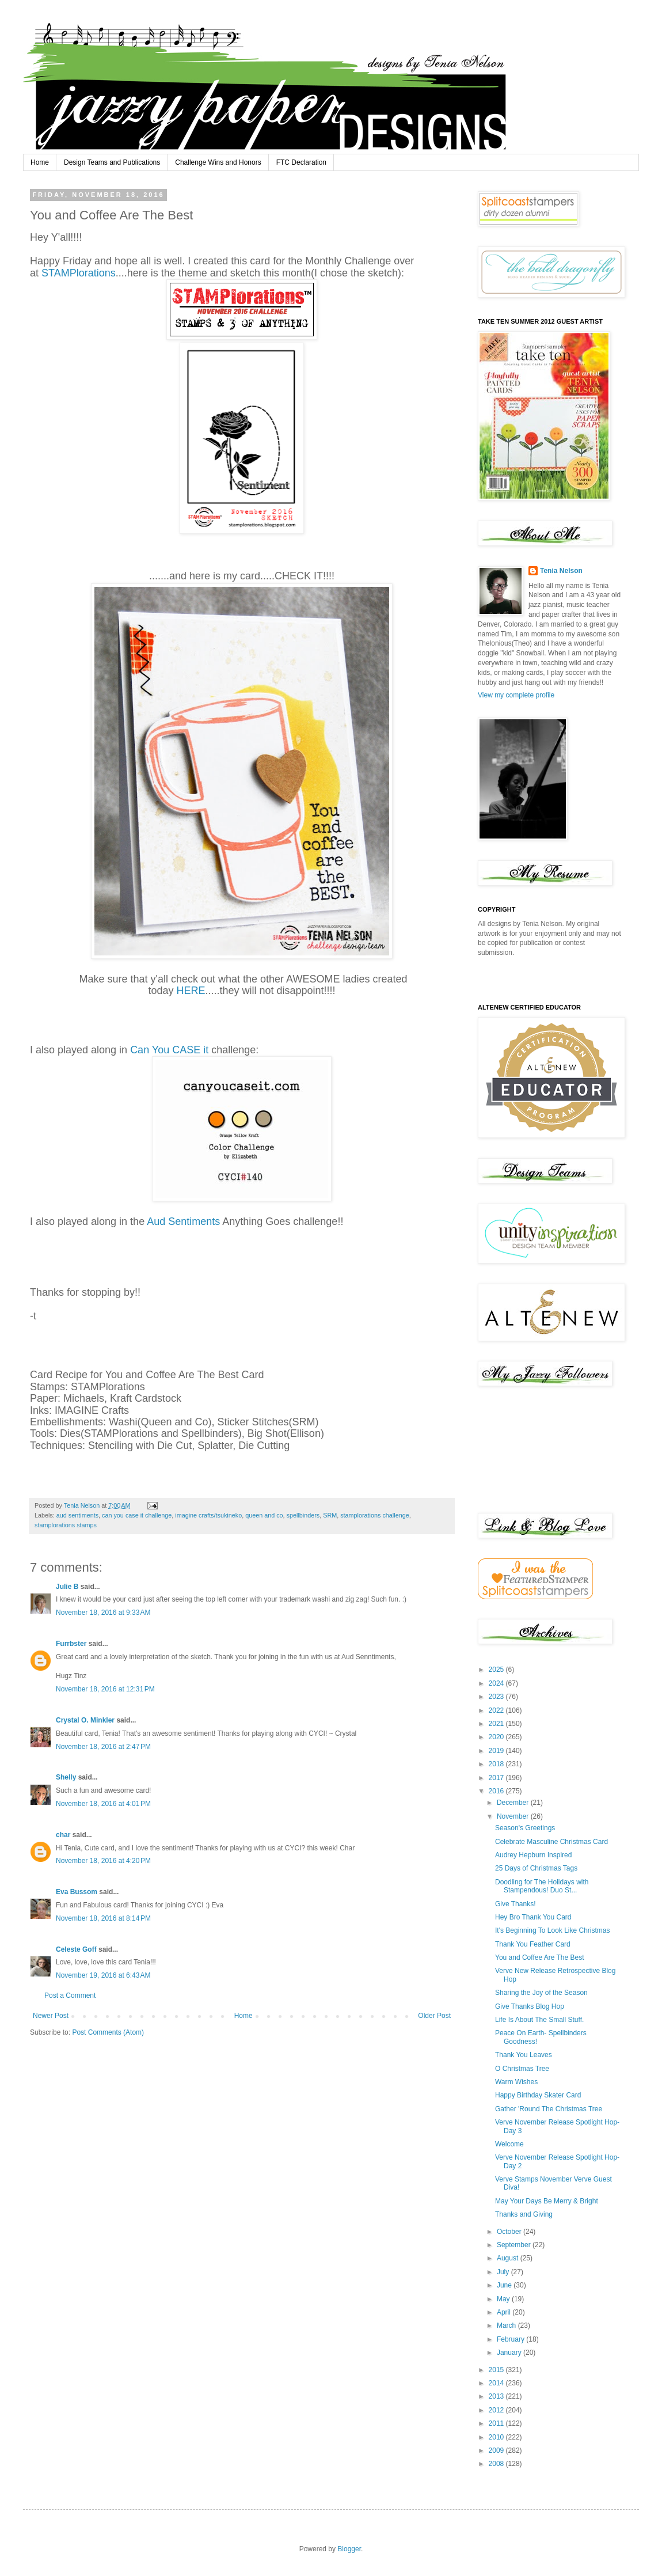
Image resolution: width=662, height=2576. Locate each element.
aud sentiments (77, 1515)
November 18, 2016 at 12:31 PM (105, 1689)
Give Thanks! (515, 1904)
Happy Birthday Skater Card (538, 2095)
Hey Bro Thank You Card (533, 1917)
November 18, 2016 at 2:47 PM (103, 1747)
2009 (497, 2450)
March (507, 2325)
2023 (497, 1697)
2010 (497, 2437)
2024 (497, 1683)
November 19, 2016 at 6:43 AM (103, 1975)
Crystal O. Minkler (85, 1720)
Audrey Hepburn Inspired (533, 1855)
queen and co (264, 1515)
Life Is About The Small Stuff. (539, 2020)
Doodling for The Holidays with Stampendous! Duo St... (542, 1886)
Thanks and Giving (524, 2214)
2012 (497, 2410)
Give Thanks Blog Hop (529, 2006)
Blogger (349, 2549)
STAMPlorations (78, 273)
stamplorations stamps (66, 1525)
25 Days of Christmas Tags (536, 1868)
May (504, 2299)
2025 (497, 1670)
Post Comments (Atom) (108, 2032)
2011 (497, 2423)
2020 (497, 1737)
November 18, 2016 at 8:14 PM (103, 1918)
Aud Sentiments (183, 1221)
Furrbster (71, 1644)
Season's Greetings (525, 1828)
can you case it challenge (137, 1515)
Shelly (66, 1777)
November (514, 1816)
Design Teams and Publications (112, 162)
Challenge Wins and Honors (218, 162)
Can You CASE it (170, 1050)
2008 (497, 2464)
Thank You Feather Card (532, 1944)
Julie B (67, 1587)
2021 (497, 1724)
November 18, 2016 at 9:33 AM (103, 1612)
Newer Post (51, 2016)
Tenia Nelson (561, 571)
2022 (497, 1710)
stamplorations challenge (374, 1515)
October (510, 2232)
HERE (190, 990)
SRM (330, 1515)
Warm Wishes (516, 2082)
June (505, 2285)
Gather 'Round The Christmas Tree (548, 2109)
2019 (497, 1751)
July (504, 2272)
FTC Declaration (301, 162)
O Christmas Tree (522, 2069)
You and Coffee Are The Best (539, 1957)
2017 (497, 1778)
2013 (497, 2396)
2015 (497, 2370)
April (504, 2312)
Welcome (509, 2144)
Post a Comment (70, 1995)
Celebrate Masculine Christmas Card (551, 1842)
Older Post (434, 2016)
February (511, 2339)
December (514, 1803)
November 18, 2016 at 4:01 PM (103, 1804)
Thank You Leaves (523, 2055)
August (508, 2258)
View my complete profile (516, 695)
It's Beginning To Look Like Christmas (552, 1930)
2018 (497, 1764)
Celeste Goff (76, 1949)
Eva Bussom (76, 1892)
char (63, 1835)
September (514, 2245)
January (510, 2353)
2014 (497, 2383)
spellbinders (303, 1515)
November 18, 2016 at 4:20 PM (103, 1861)
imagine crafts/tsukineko (208, 1515)
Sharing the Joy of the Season (541, 1993)
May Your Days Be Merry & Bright (546, 2201)
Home (40, 162)
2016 (497, 1791)
